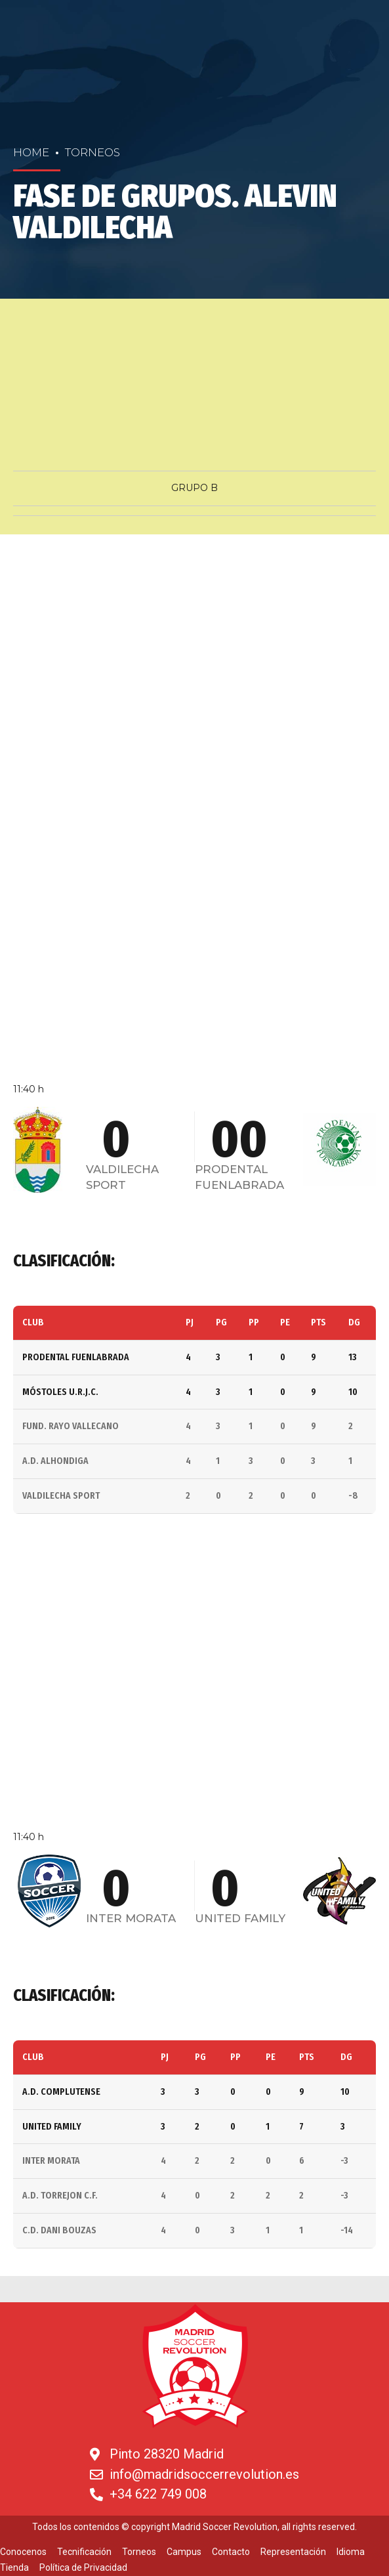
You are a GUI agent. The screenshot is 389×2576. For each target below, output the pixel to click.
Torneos (92, 152)
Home (31, 152)
